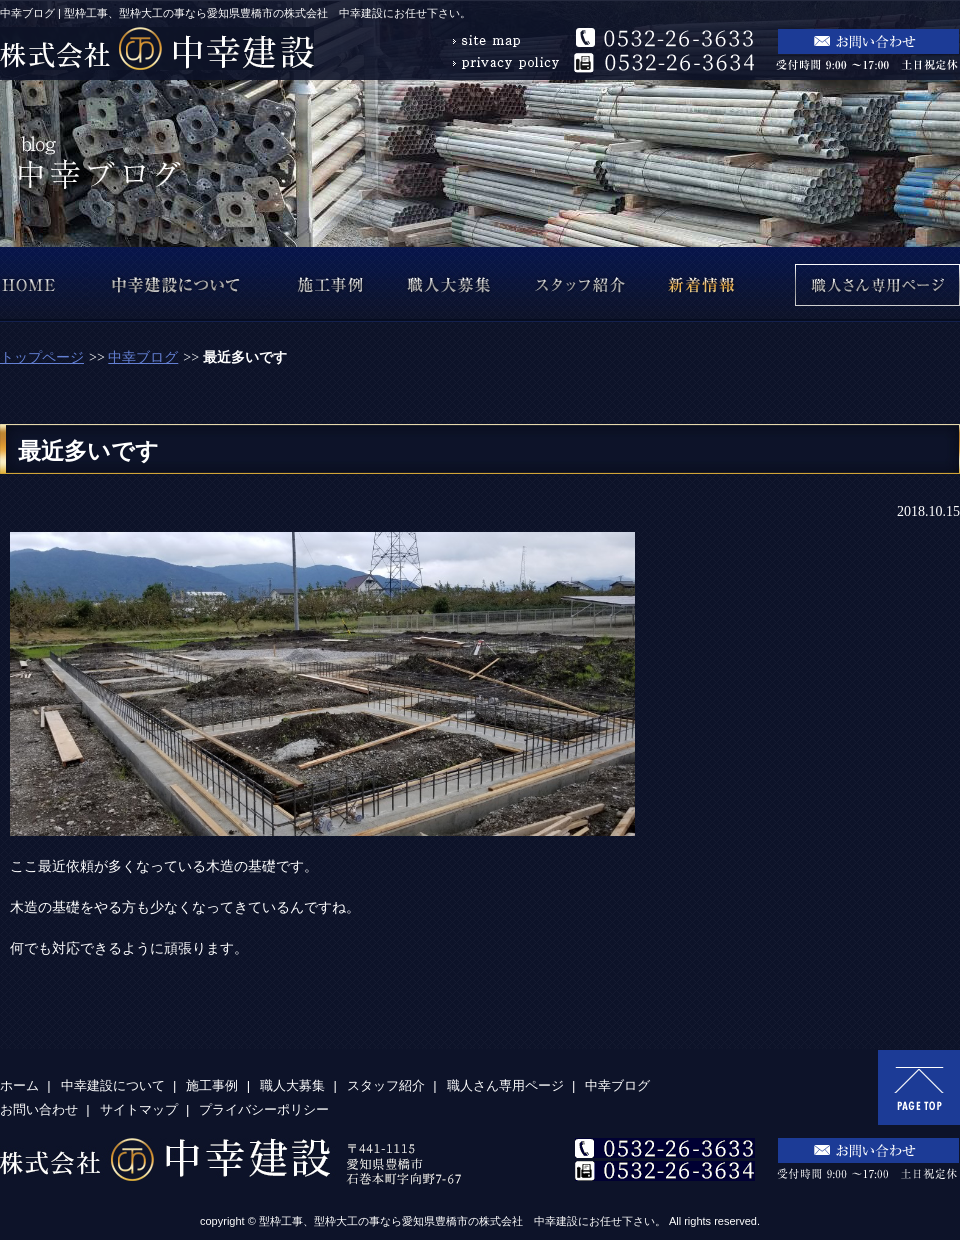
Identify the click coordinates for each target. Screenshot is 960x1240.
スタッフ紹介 (386, 1085)
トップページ (42, 357)
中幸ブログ (143, 357)
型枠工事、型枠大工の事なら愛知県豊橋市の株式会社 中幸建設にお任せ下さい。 (462, 1221)
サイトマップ (139, 1109)
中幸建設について (113, 1085)
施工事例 (212, 1085)
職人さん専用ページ (505, 1085)
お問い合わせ (39, 1109)
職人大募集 (292, 1085)
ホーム (19, 1085)
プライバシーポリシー (264, 1109)
